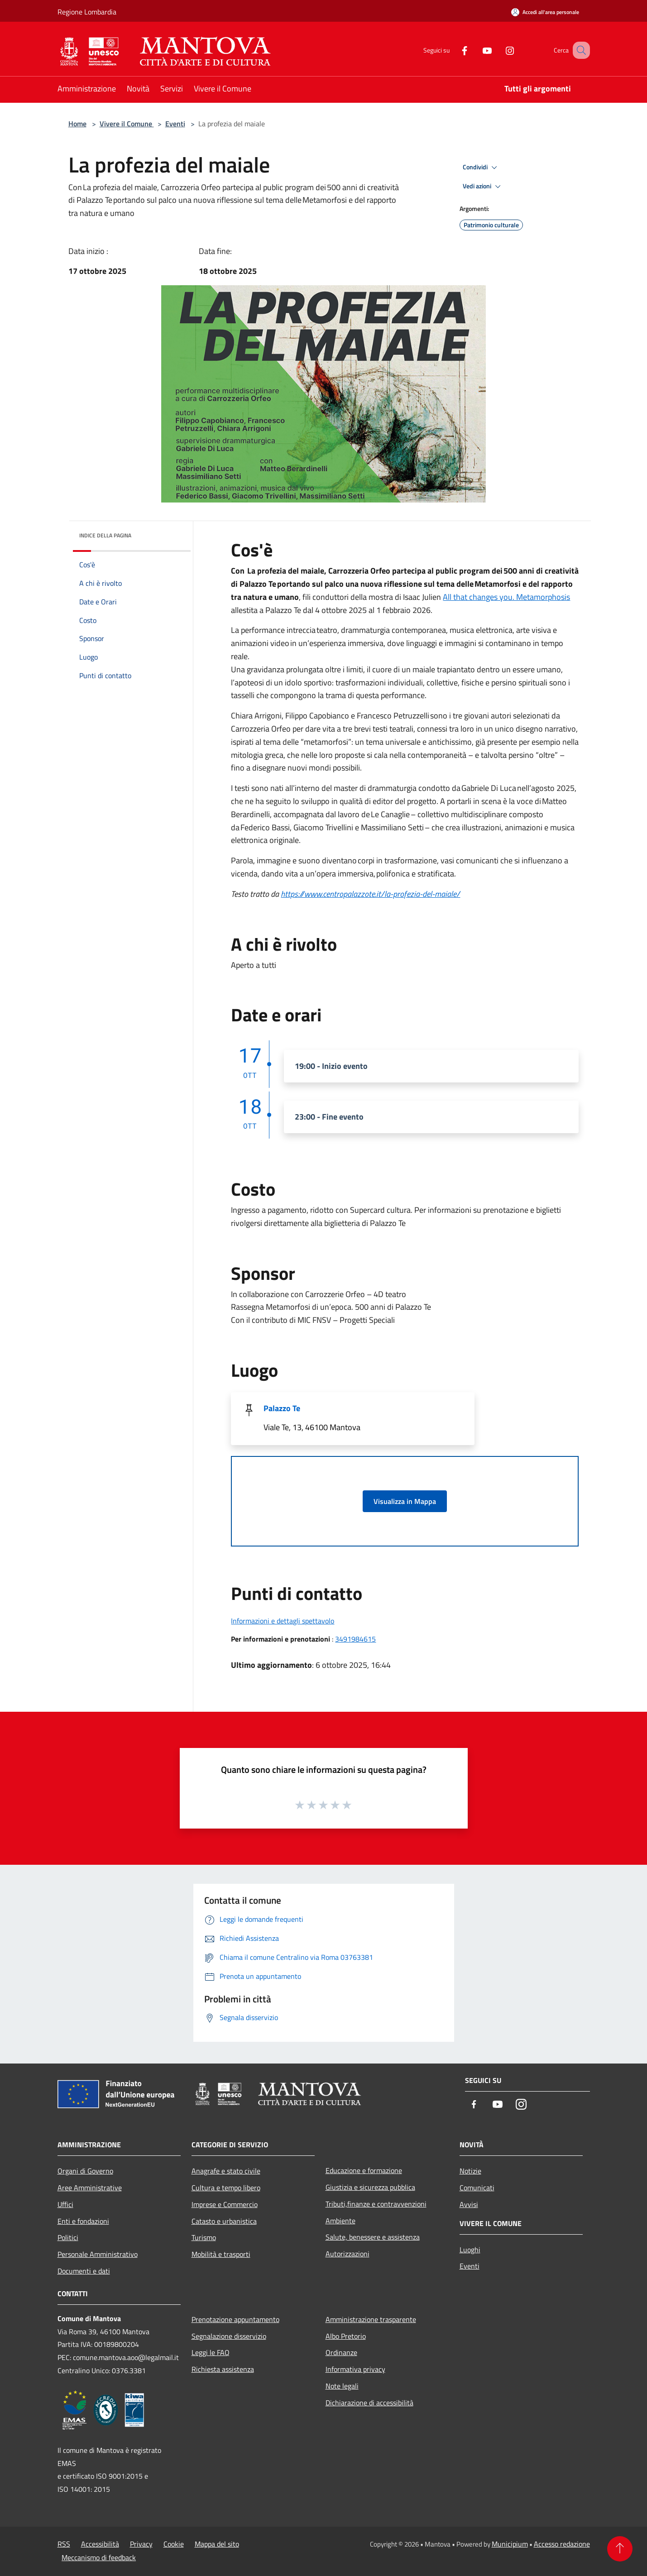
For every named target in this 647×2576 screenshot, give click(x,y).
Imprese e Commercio (225, 2204)
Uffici (65, 2204)
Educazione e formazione (364, 2170)
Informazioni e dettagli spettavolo (282, 1620)
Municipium (510, 2543)
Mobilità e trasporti (221, 2254)
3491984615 (355, 1638)
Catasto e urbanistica (224, 2221)
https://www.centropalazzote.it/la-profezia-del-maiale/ (370, 894)
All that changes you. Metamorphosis (506, 597)
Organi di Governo (85, 2170)
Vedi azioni (483, 186)
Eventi (175, 123)
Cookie (173, 2543)
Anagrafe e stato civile (226, 2170)
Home (77, 123)
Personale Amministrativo (98, 2254)
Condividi (481, 167)
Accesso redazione (562, 2543)
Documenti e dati (84, 2270)
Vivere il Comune (127, 123)
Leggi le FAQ (211, 2352)
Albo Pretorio (346, 2336)
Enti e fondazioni (83, 2221)
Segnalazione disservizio (229, 2336)
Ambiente (340, 2220)
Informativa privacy (355, 2369)
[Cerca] (579, 50)
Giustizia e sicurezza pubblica (370, 2187)
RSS (64, 2543)
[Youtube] (476, 50)
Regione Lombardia (87, 11)
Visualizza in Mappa (405, 1501)
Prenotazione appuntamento (235, 2319)
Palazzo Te (282, 1408)
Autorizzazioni (347, 2253)
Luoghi (470, 2249)
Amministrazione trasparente (371, 2319)
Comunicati (477, 2187)
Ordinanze (341, 2352)
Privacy (141, 2543)
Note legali (342, 2385)
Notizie (470, 2170)
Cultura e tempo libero (226, 2187)
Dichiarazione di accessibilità (369, 2402)
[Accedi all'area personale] (545, 12)
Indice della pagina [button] (105, 535)
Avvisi (469, 2204)
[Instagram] (498, 50)
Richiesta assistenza (223, 2369)
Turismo (204, 2237)
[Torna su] (620, 2549)
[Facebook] (453, 50)
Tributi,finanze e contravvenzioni (376, 2203)
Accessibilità (100, 2543)
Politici (68, 2237)
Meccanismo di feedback (99, 2557)
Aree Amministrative (90, 2187)
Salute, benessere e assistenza (373, 2236)
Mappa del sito (217, 2543)
